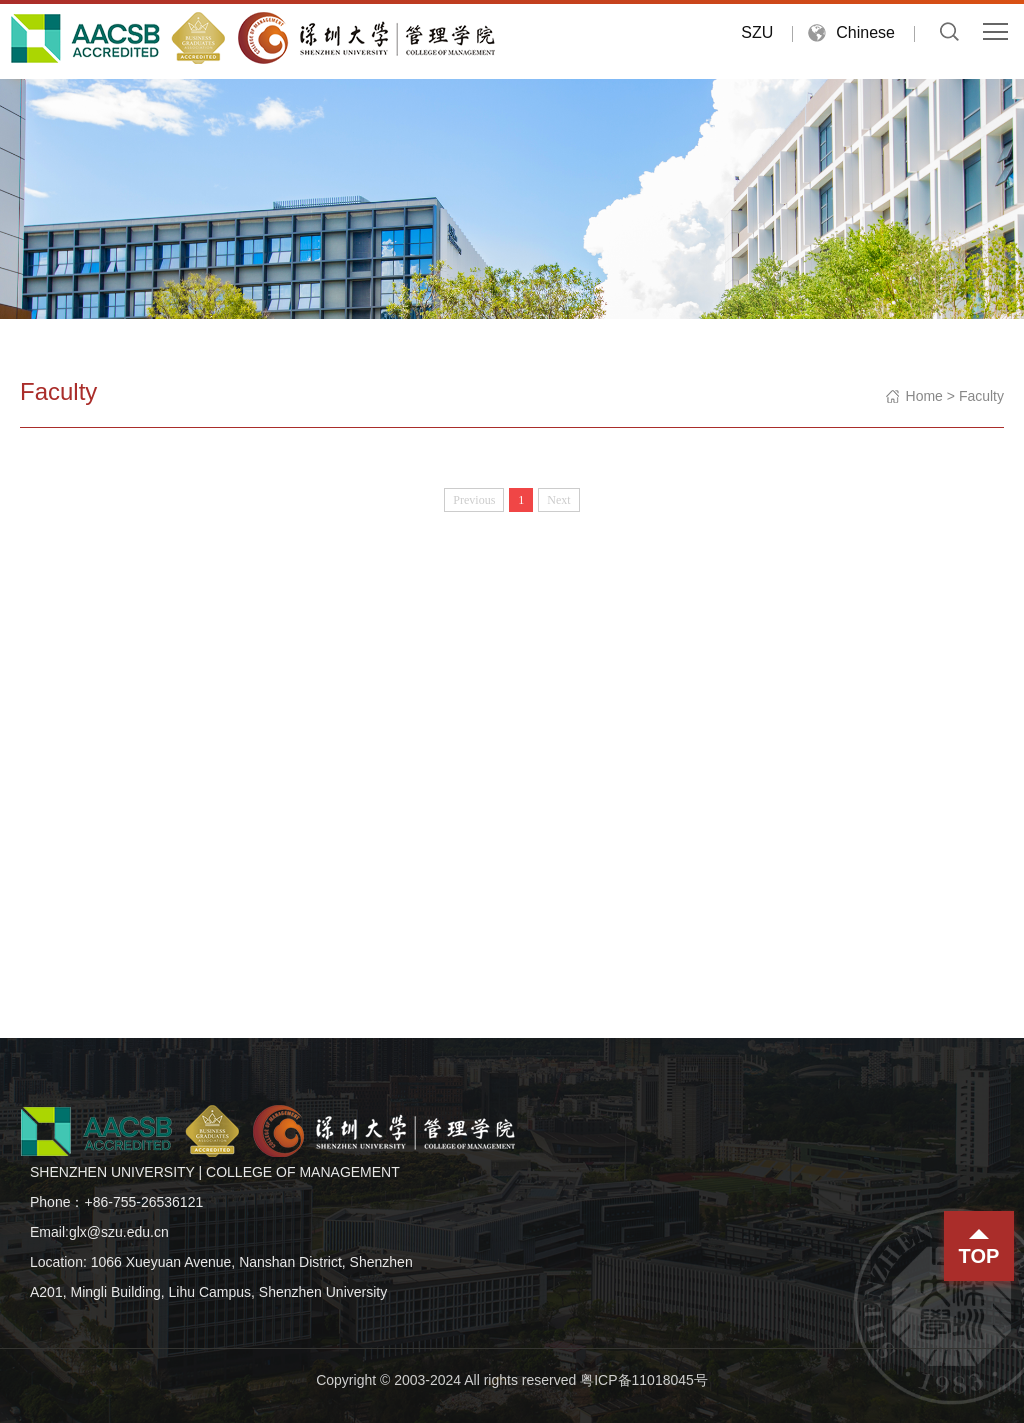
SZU (757, 32)
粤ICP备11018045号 (644, 1380)
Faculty (981, 396)
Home (924, 396)
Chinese (865, 32)
